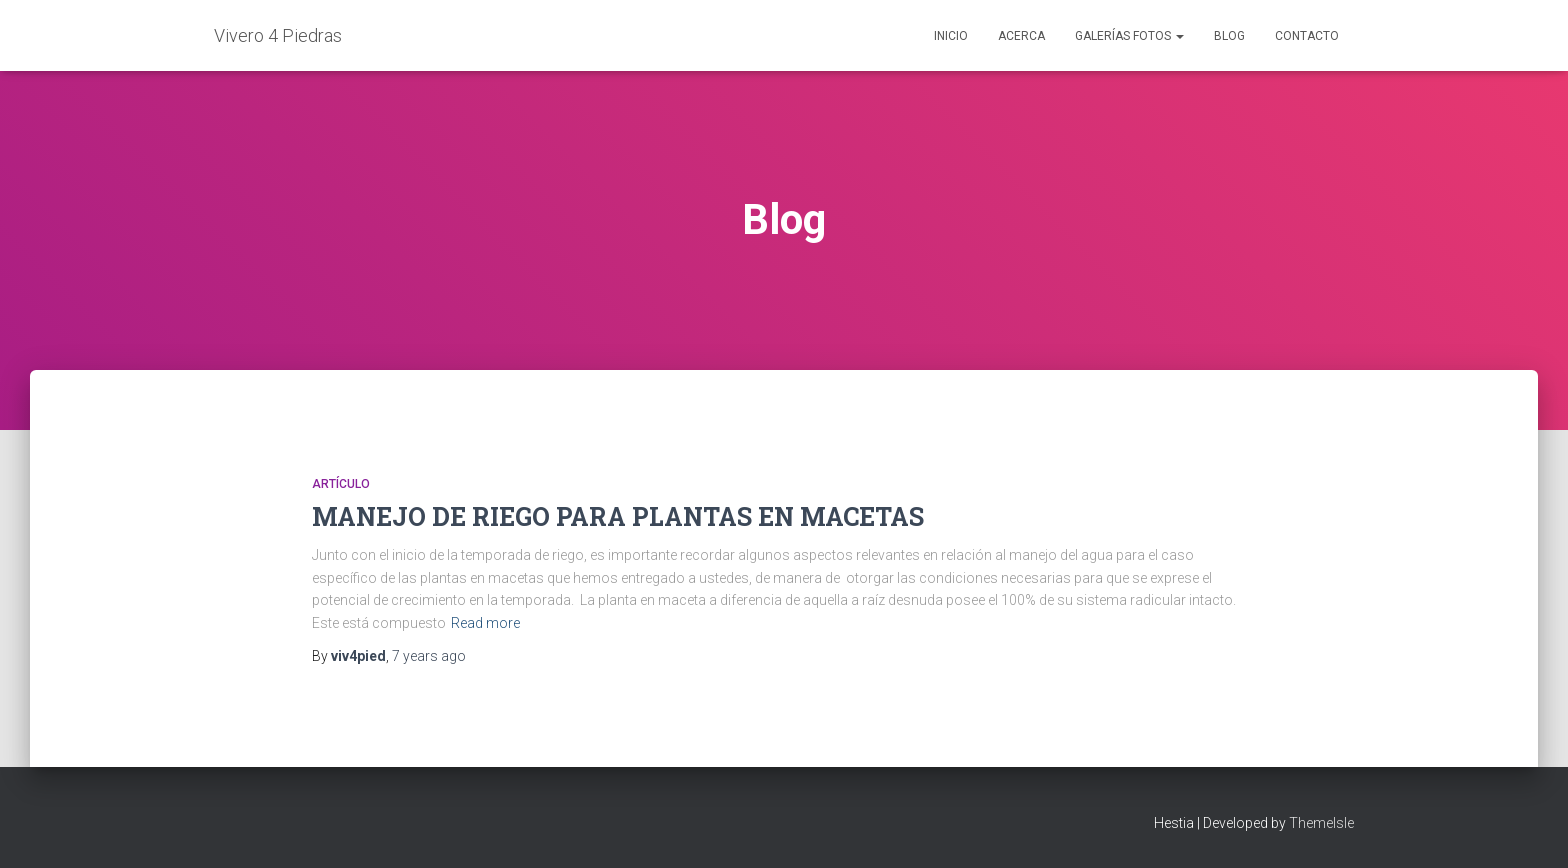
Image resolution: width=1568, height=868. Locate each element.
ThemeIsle (1321, 823)
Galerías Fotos (1129, 36)
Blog (1229, 36)
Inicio (951, 36)
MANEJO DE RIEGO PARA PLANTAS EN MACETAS (618, 516)
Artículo (341, 484)
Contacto (1307, 36)
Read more (485, 623)
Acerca (1021, 36)
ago (429, 656)
